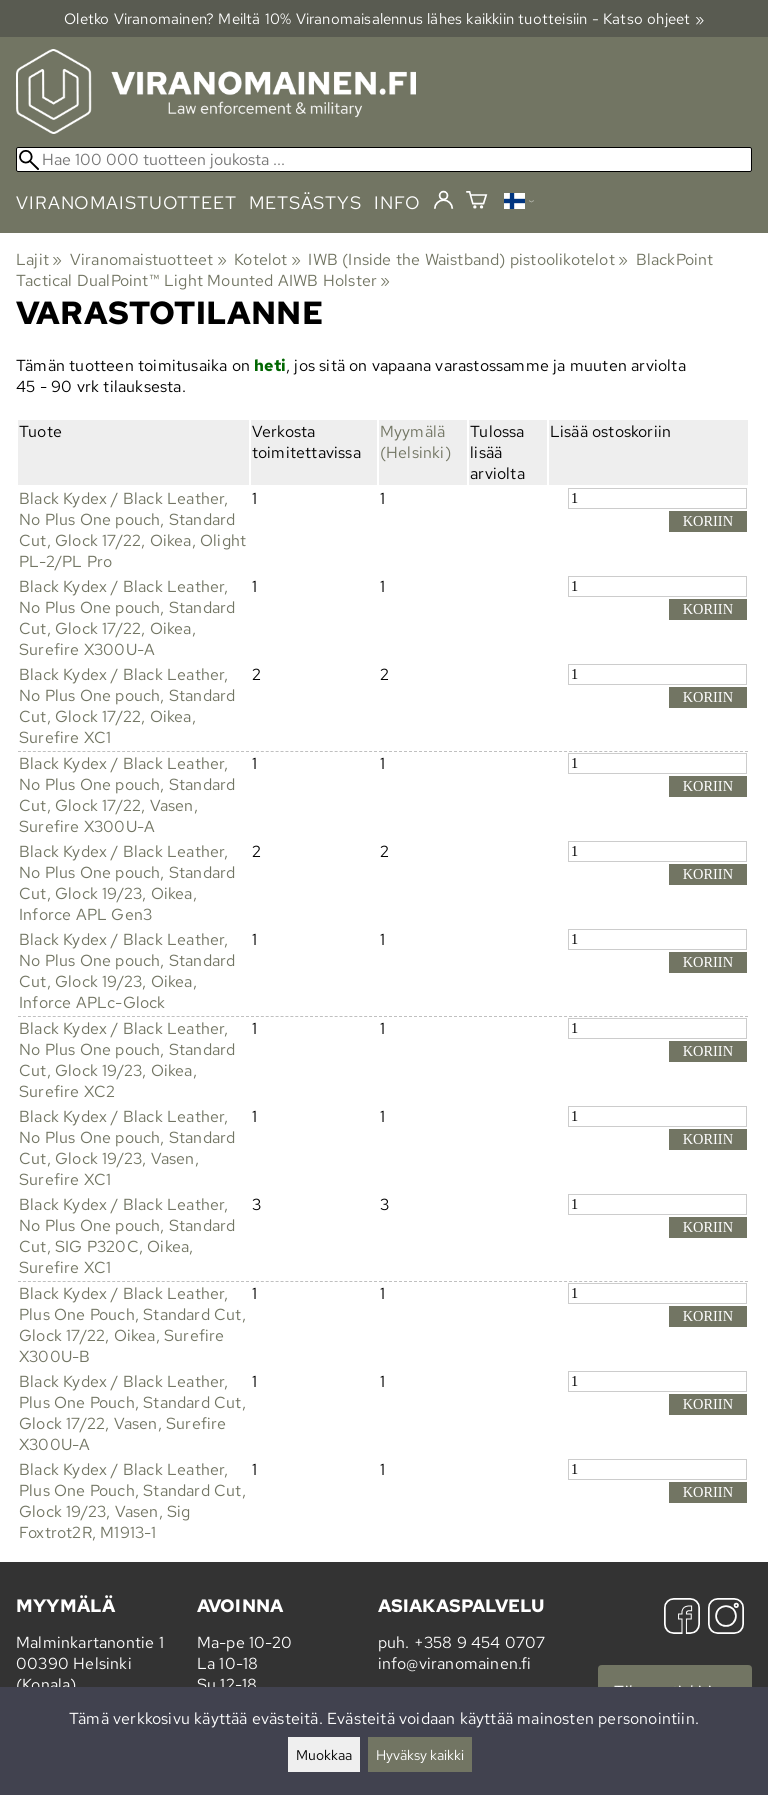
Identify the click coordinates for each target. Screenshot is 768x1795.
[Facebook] (682, 1618)
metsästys (305, 202)
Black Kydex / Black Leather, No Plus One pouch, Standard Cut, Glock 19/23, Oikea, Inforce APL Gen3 (127, 883)
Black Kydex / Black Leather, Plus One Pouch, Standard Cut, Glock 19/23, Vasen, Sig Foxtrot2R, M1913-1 (132, 1501)
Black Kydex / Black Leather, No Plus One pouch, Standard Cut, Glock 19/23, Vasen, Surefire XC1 (127, 1148)
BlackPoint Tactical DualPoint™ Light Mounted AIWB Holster (365, 270)
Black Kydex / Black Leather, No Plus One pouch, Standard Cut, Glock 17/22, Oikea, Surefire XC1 (127, 706)
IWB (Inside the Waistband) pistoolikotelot (468, 259)
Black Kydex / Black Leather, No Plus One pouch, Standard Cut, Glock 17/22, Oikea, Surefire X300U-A (127, 618)
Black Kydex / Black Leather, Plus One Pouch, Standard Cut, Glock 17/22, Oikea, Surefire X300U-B (132, 1325)
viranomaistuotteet (126, 202)
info (397, 202)
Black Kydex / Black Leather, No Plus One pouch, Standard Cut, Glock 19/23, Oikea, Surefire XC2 (127, 1060)
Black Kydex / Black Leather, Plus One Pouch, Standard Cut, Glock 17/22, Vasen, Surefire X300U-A (132, 1413)
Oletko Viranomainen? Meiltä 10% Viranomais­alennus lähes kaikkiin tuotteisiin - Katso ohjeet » (384, 18)
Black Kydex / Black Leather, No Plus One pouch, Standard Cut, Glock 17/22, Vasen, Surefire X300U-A (127, 795)
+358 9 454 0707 (480, 1642)
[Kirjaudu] (443, 201)
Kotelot (267, 259)
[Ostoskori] (476, 202)
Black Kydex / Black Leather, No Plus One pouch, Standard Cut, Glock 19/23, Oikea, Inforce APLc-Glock (127, 971)
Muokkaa (324, 1754)
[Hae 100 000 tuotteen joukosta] (384, 159)
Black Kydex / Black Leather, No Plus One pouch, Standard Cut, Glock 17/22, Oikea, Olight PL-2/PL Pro (132, 530)
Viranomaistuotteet (148, 259)
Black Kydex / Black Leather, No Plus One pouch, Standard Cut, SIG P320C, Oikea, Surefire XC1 (127, 1236)
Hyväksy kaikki (420, 1754)
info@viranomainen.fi (455, 1663)
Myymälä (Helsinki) (415, 442)
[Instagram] (726, 1618)
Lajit (39, 259)
